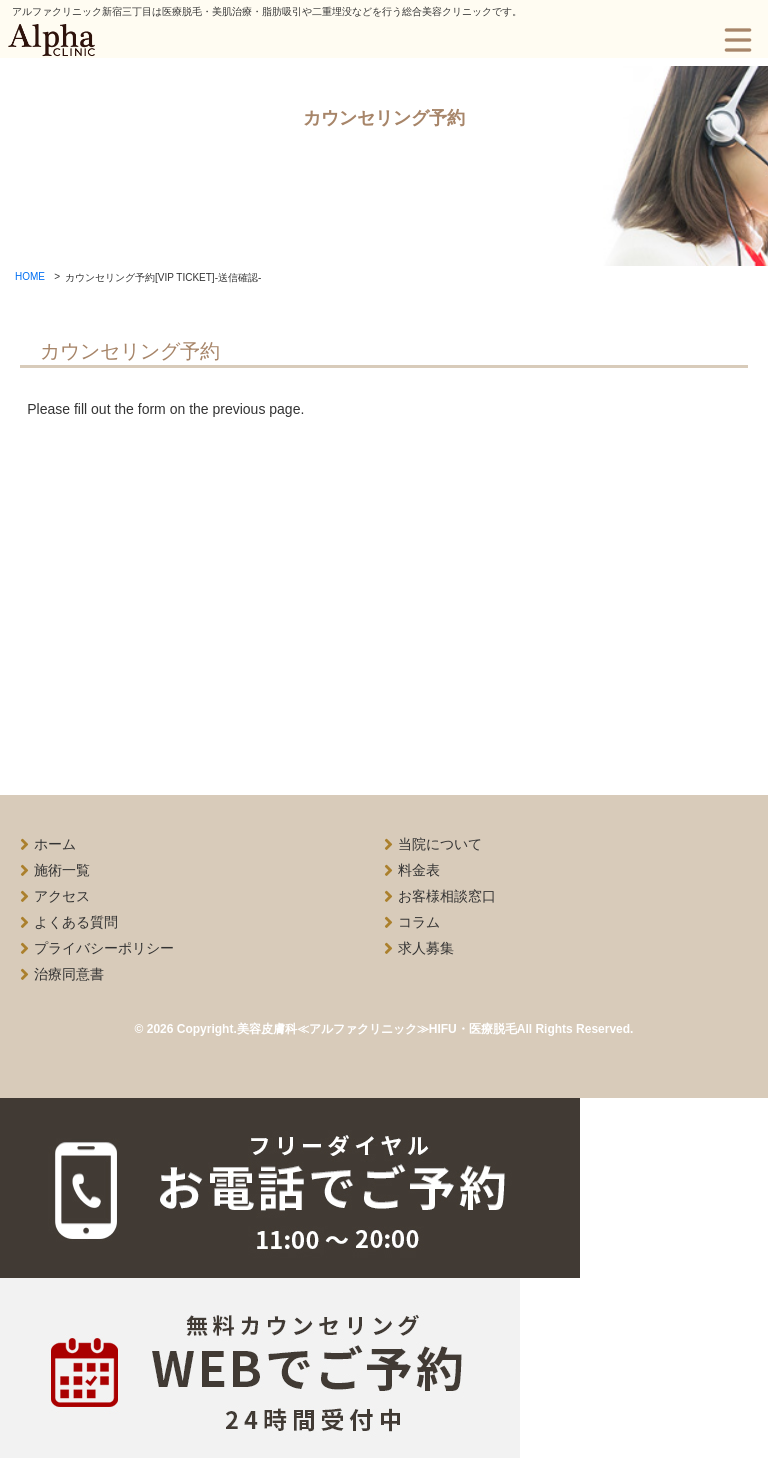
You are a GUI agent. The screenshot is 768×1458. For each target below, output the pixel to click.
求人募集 (426, 948)
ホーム (55, 844)
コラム (419, 922)
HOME (30, 276)
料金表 (419, 870)
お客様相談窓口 (447, 896)
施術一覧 (62, 870)
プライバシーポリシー (104, 948)
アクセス (62, 896)
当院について (440, 844)
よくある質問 (76, 922)
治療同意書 (69, 974)
